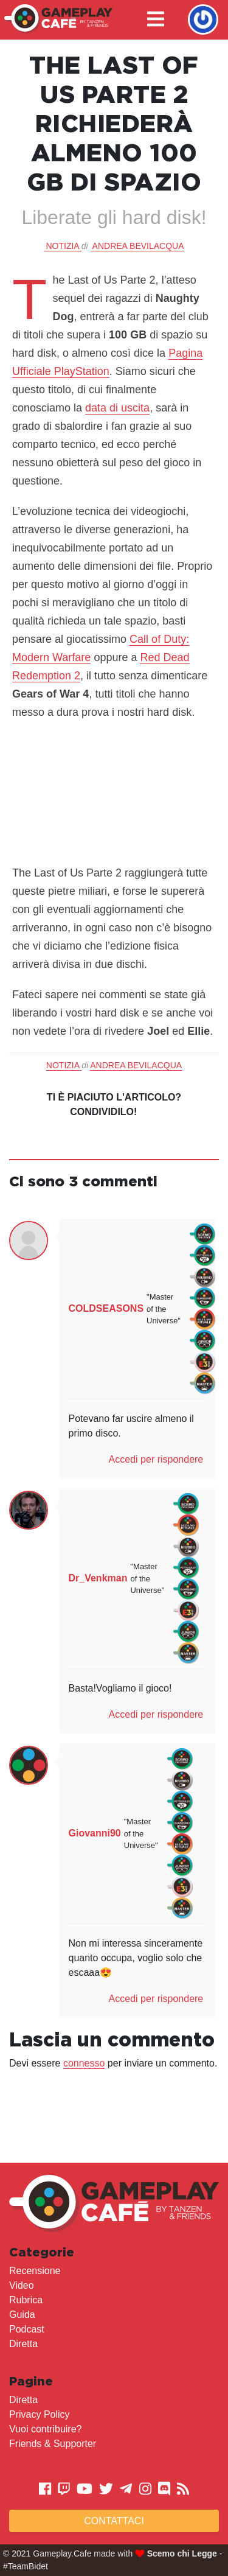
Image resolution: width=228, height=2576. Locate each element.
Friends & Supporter (52, 2443)
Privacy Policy (39, 2414)
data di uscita (117, 408)
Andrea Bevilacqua (138, 246)
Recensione (35, 2271)
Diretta (23, 2344)
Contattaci (114, 2521)
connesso (84, 2063)
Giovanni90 (95, 1833)
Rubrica (26, 2300)
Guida (22, 2314)
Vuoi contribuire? (45, 2429)
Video (21, 2285)
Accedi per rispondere (156, 1459)
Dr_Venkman (98, 1578)
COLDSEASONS (106, 1308)
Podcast (26, 2329)
